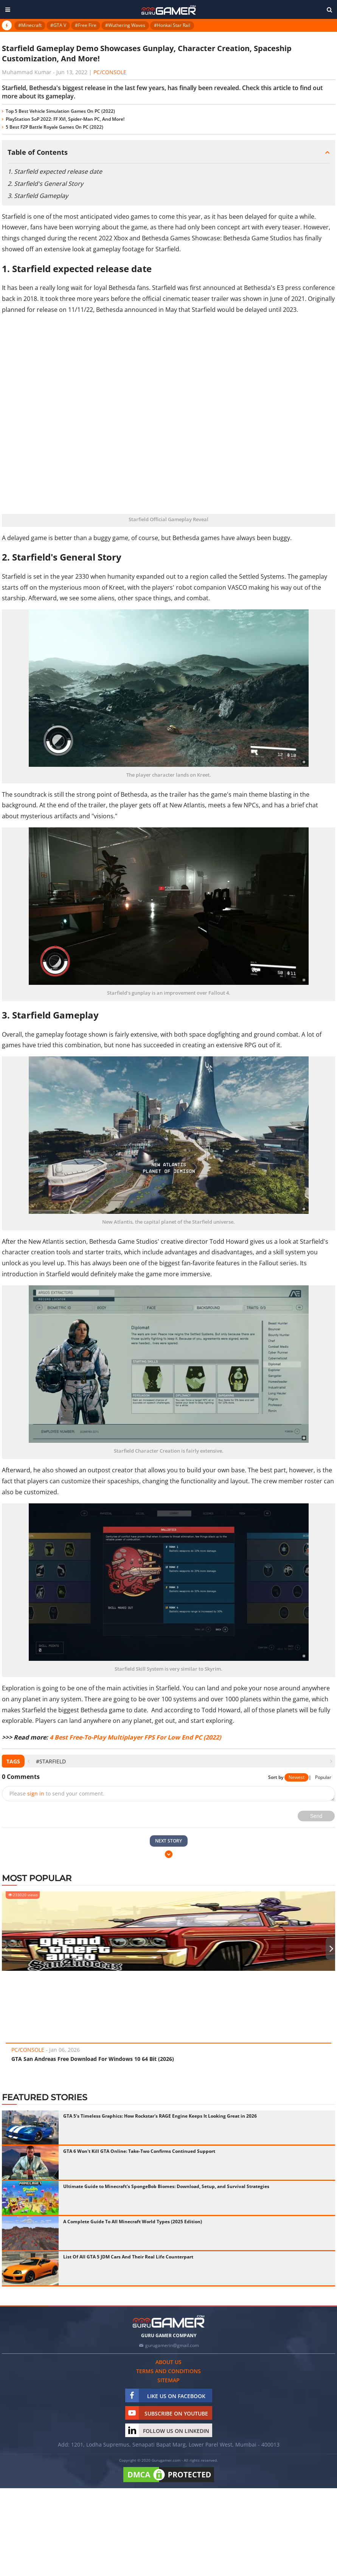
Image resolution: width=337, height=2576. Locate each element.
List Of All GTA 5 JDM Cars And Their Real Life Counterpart (128, 2257)
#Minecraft (30, 25)
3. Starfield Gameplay (38, 196)
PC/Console (109, 72)
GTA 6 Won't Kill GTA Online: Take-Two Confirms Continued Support (139, 2151)
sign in (35, 1793)
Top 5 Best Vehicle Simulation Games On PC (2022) (60, 111)
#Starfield (51, 1761)
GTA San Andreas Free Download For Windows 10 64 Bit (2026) (92, 2058)
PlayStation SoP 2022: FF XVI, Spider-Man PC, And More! (65, 119)
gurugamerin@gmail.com (172, 2345)
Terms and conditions (168, 2371)
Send (316, 1816)
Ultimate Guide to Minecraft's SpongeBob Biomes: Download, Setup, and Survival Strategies (166, 2186)
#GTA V (58, 25)
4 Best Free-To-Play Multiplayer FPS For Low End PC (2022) (135, 1737)
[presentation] (29, 1761)
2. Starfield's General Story (45, 183)
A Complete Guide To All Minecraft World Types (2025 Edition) (132, 2221)
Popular (323, 1777)
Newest (296, 1777)
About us (168, 2362)
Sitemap (168, 2380)
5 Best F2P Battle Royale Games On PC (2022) (54, 127)
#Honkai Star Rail (172, 25)
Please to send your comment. (56, 1793)
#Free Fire (85, 25)
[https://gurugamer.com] (168, 2321)
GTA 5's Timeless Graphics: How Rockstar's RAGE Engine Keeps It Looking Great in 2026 (160, 2116)
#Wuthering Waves (125, 25)
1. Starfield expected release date (55, 171)
